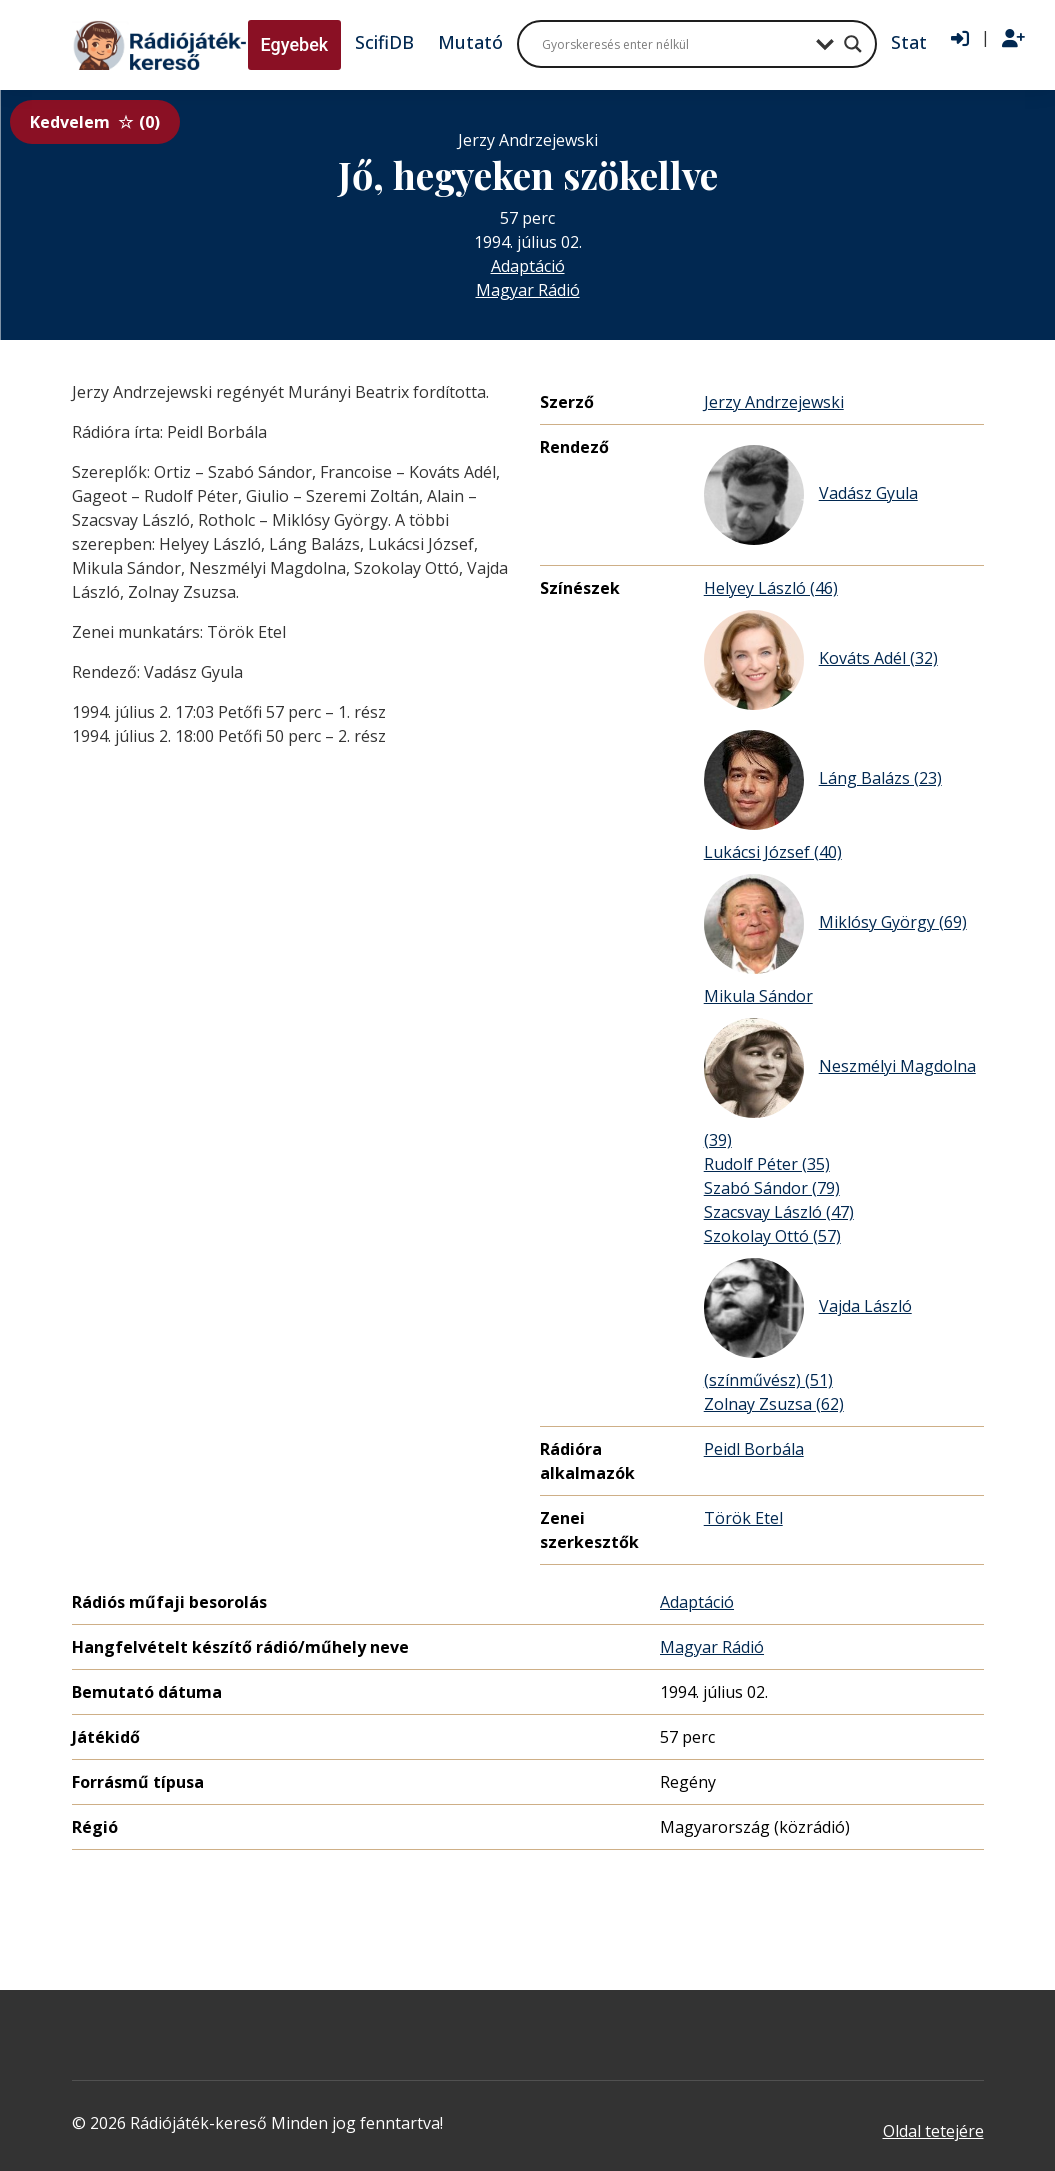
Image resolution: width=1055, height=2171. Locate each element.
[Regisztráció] (1013, 39)
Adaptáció (528, 266)
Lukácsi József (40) (773, 852)
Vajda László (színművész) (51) (808, 1324)
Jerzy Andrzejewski (774, 402)
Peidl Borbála (754, 1449)
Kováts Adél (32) (821, 660)
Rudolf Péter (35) (767, 1164)
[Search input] (674, 44)
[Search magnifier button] (853, 44)
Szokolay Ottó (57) (772, 1236)
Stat (909, 42)
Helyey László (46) (771, 588)
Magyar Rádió (528, 290)
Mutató (470, 42)
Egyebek (295, 44)
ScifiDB (384, 42)
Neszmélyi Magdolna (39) (840, 1084)
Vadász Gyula (811, 495)
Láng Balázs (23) (823, 780)
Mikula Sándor (758, 996)
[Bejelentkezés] (960, 39)
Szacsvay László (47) (779, 1212)
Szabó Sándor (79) (772, 1188)
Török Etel (743, 1518)
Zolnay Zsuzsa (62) (774, 1404)
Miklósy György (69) (835, 924)
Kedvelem (95, 122)
